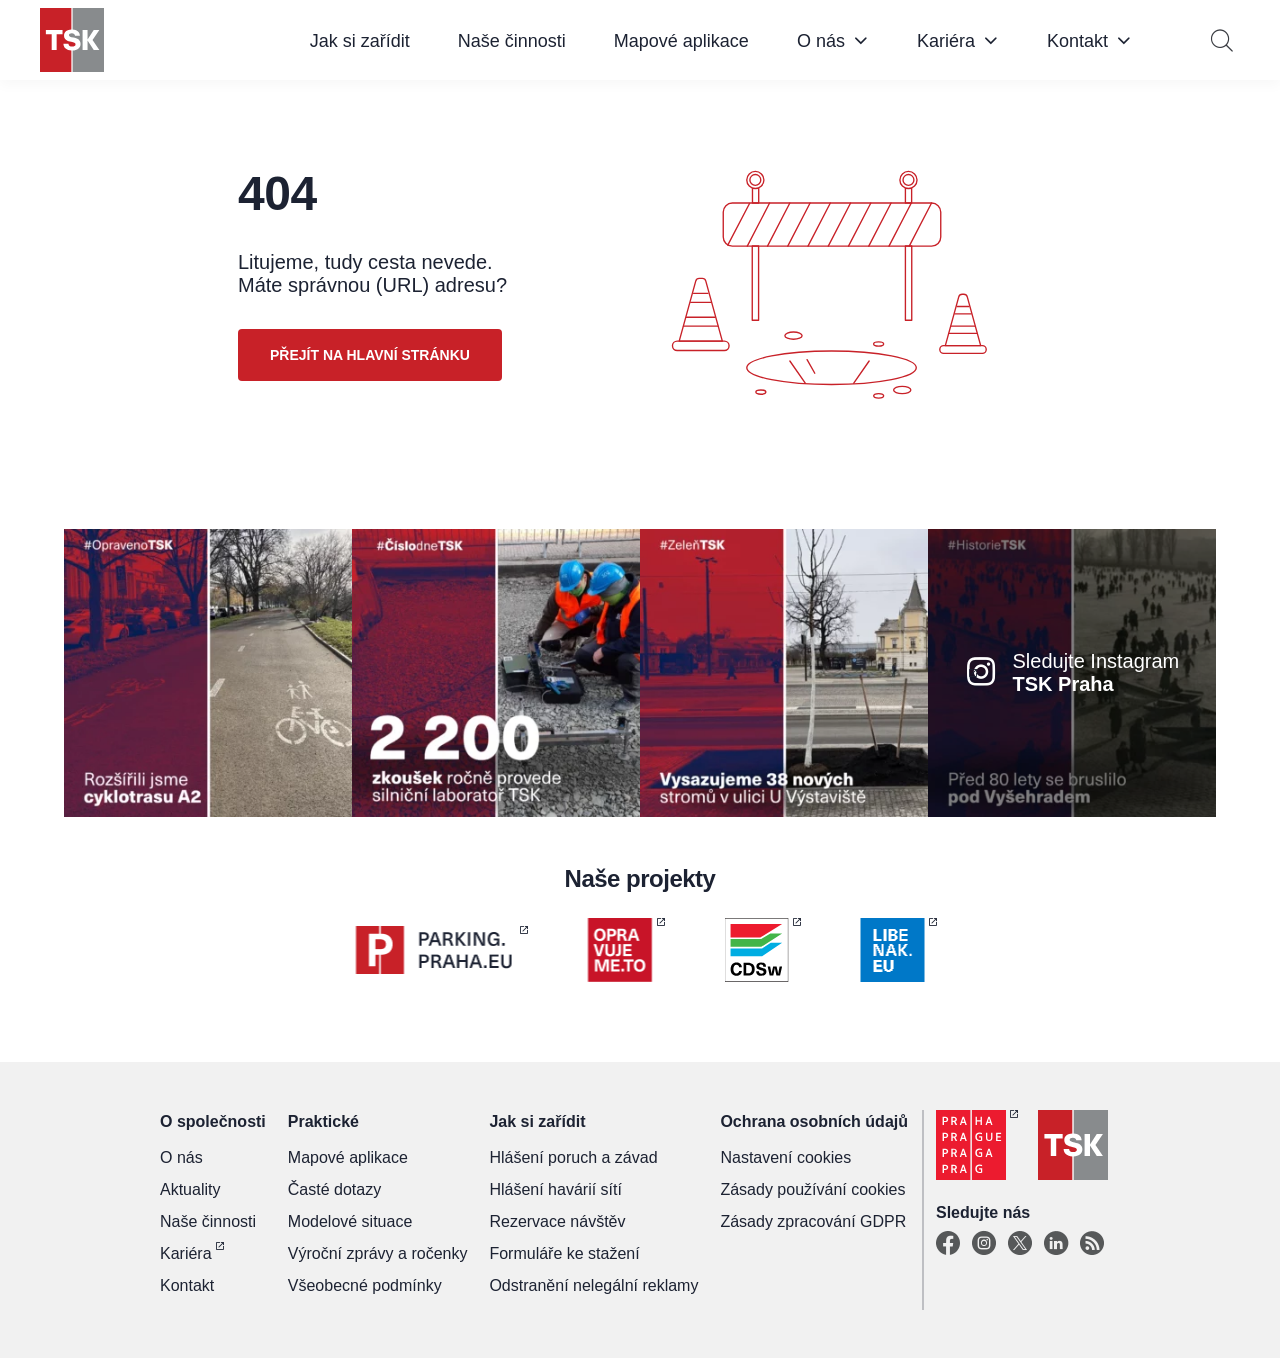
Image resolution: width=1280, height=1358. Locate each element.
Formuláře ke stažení (564, 1253)
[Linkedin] (1056, 1244)
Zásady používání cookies (812, 1189)
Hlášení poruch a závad (573, 1157)
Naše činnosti (512, 41)
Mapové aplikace (681, 41)
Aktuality (190, 1189)
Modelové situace (350, 1221)
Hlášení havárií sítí (555, 1189)
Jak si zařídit (360, 41)
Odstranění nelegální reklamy (593, 1285)
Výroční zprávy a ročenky (378, 1253)
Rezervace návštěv (557, 1221)
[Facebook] (948, 1244)
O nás (821, 41)
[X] (1020, 1244)
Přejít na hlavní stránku (370, 355)
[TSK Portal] (1092, 1244)
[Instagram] (984, 1244)
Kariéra (946, 41)
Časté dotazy (334, 1189)
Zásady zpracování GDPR (813, 1221)
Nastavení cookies (785, 1157)
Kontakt (1077, 41)
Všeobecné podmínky (365, 1285)
